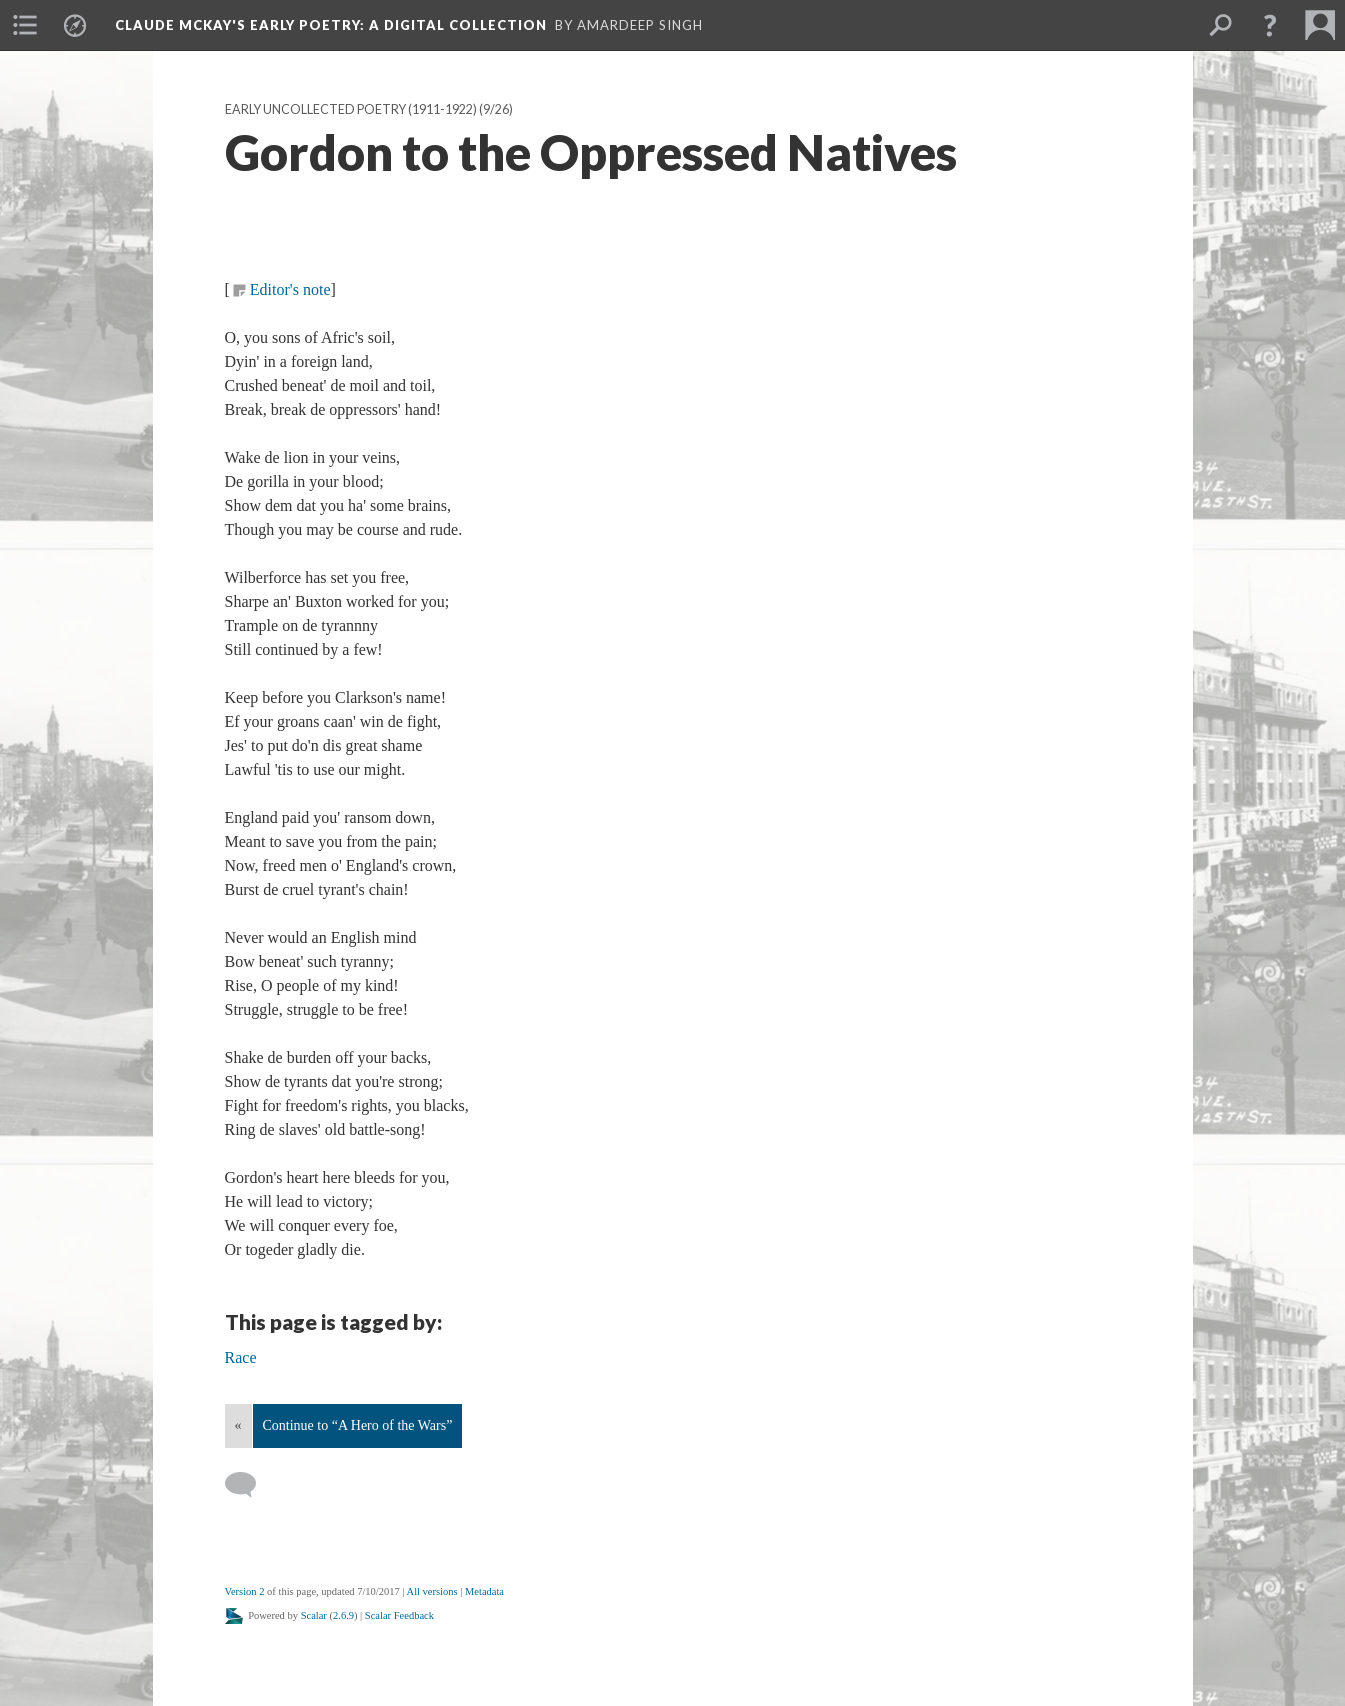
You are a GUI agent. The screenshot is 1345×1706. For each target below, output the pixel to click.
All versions (432, 1591)
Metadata (484, 1591)
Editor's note (290, 289)
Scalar (314, 1615)
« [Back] (238, 1425)
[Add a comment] (249, 1485)
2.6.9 (343, 1615)
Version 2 (245, 1591)
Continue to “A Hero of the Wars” (358, 1425)
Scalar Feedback (399, 1615)
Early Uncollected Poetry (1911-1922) (351, 109)
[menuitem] (25, 25)
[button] (1270, 25)
